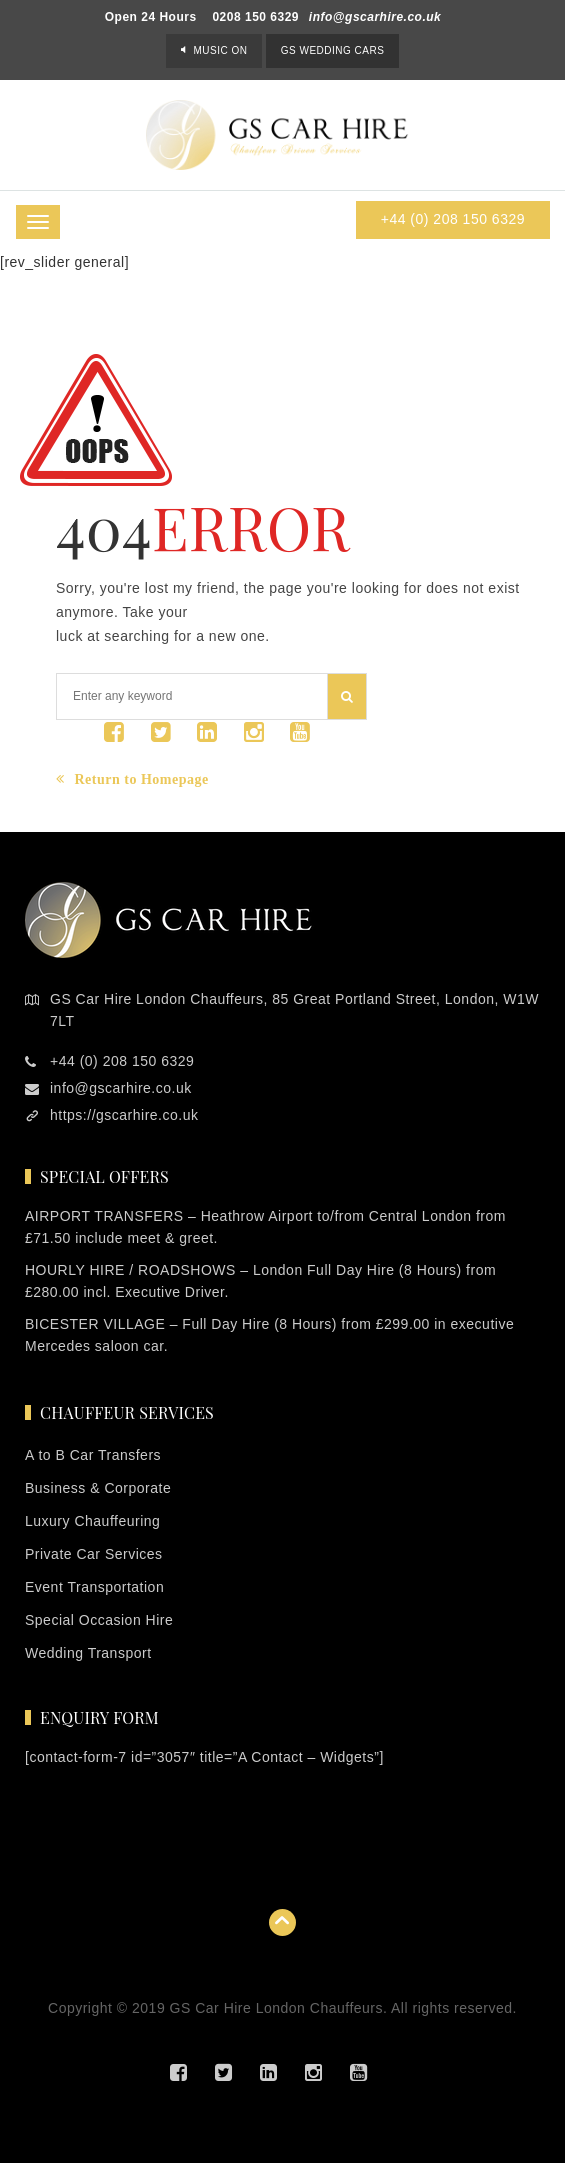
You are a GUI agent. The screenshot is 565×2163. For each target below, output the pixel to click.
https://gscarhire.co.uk (124, 1115)
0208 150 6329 (255, 17)
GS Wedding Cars (333, 50)
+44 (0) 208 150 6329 (453, 219)
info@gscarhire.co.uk (375, 17)
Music (220, 50)
